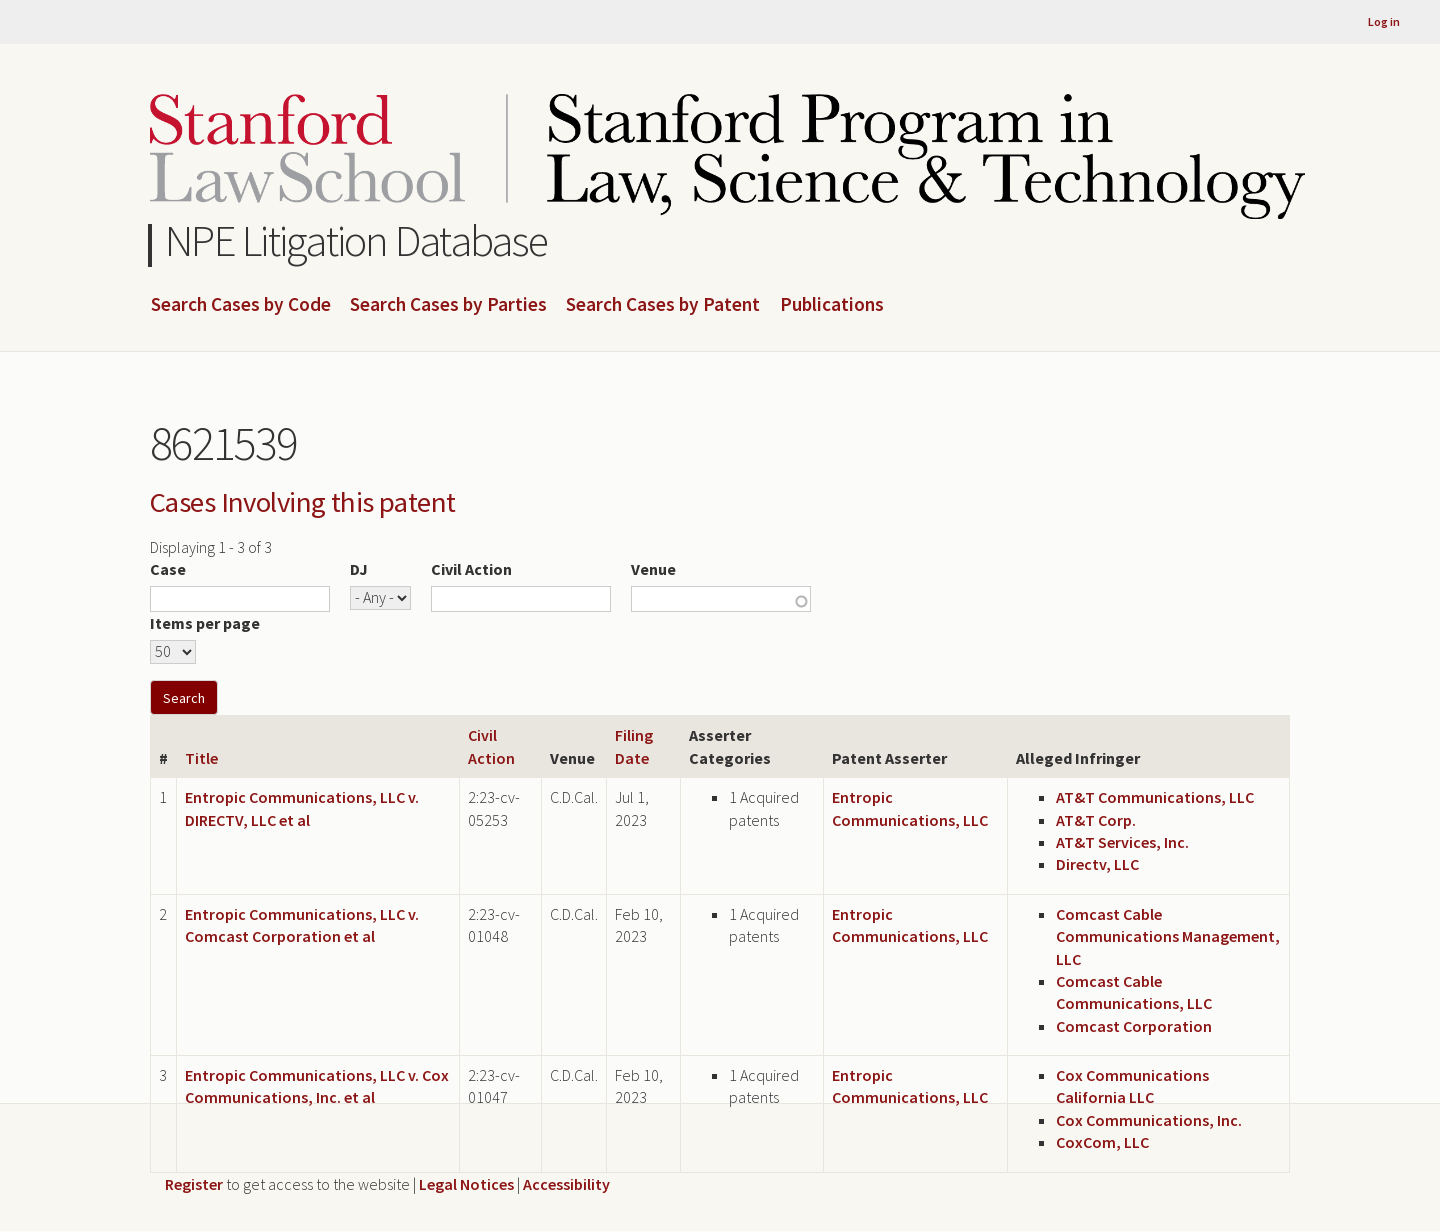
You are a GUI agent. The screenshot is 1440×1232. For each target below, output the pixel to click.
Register (194, 1184)
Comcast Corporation (1134, 1026)
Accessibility (566, 1184)
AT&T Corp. (1096, 820)
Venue (653, 569)
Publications (832, 305)
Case (168, 569)
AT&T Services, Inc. (1122, 842)
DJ (359, 569)
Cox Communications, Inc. (1149, 1120)
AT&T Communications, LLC (1155, 797)
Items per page (205, 623)
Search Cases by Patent (663, 305)
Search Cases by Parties (448, 305)
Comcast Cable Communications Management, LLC (1168, 936)
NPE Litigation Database (356, 240)
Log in (1384, 21)
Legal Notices (466, 1184)
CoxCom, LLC (1102, 1142)
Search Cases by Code (241, 305)
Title (201, 758)
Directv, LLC (1097, 864)
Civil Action (471, 569)
